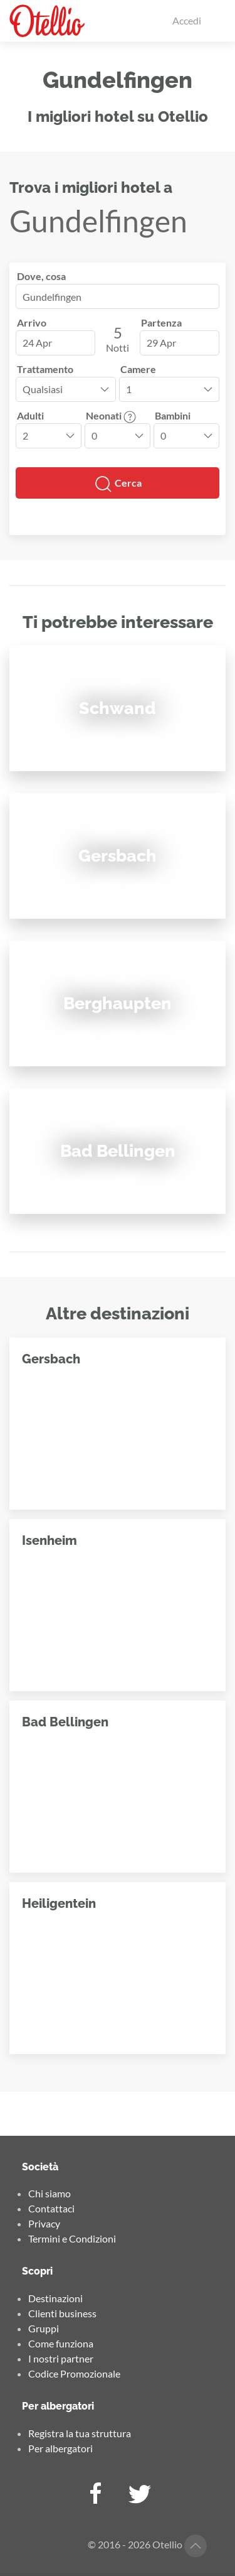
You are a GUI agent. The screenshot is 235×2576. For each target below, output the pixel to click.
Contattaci (51, 2208)
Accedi (186, 20)
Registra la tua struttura (79, 2433)
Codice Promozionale (74, 2373)
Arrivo (31, 322)
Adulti (30, 415)
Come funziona (60, 2343)
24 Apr (37, 343)
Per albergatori (60, 2448)
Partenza (161, 322)
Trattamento (45, 369)
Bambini (173, 415)
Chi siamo (49, 2193)
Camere (138, 369)
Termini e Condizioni (72, 2238)
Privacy (44, 2223)
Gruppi (43, 2328)
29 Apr (161, 343)
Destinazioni (55, 2298)
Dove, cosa (41, 276)
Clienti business (62, 2313)
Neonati (111, 415)
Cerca (118, 484)
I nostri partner (60, 2358)
